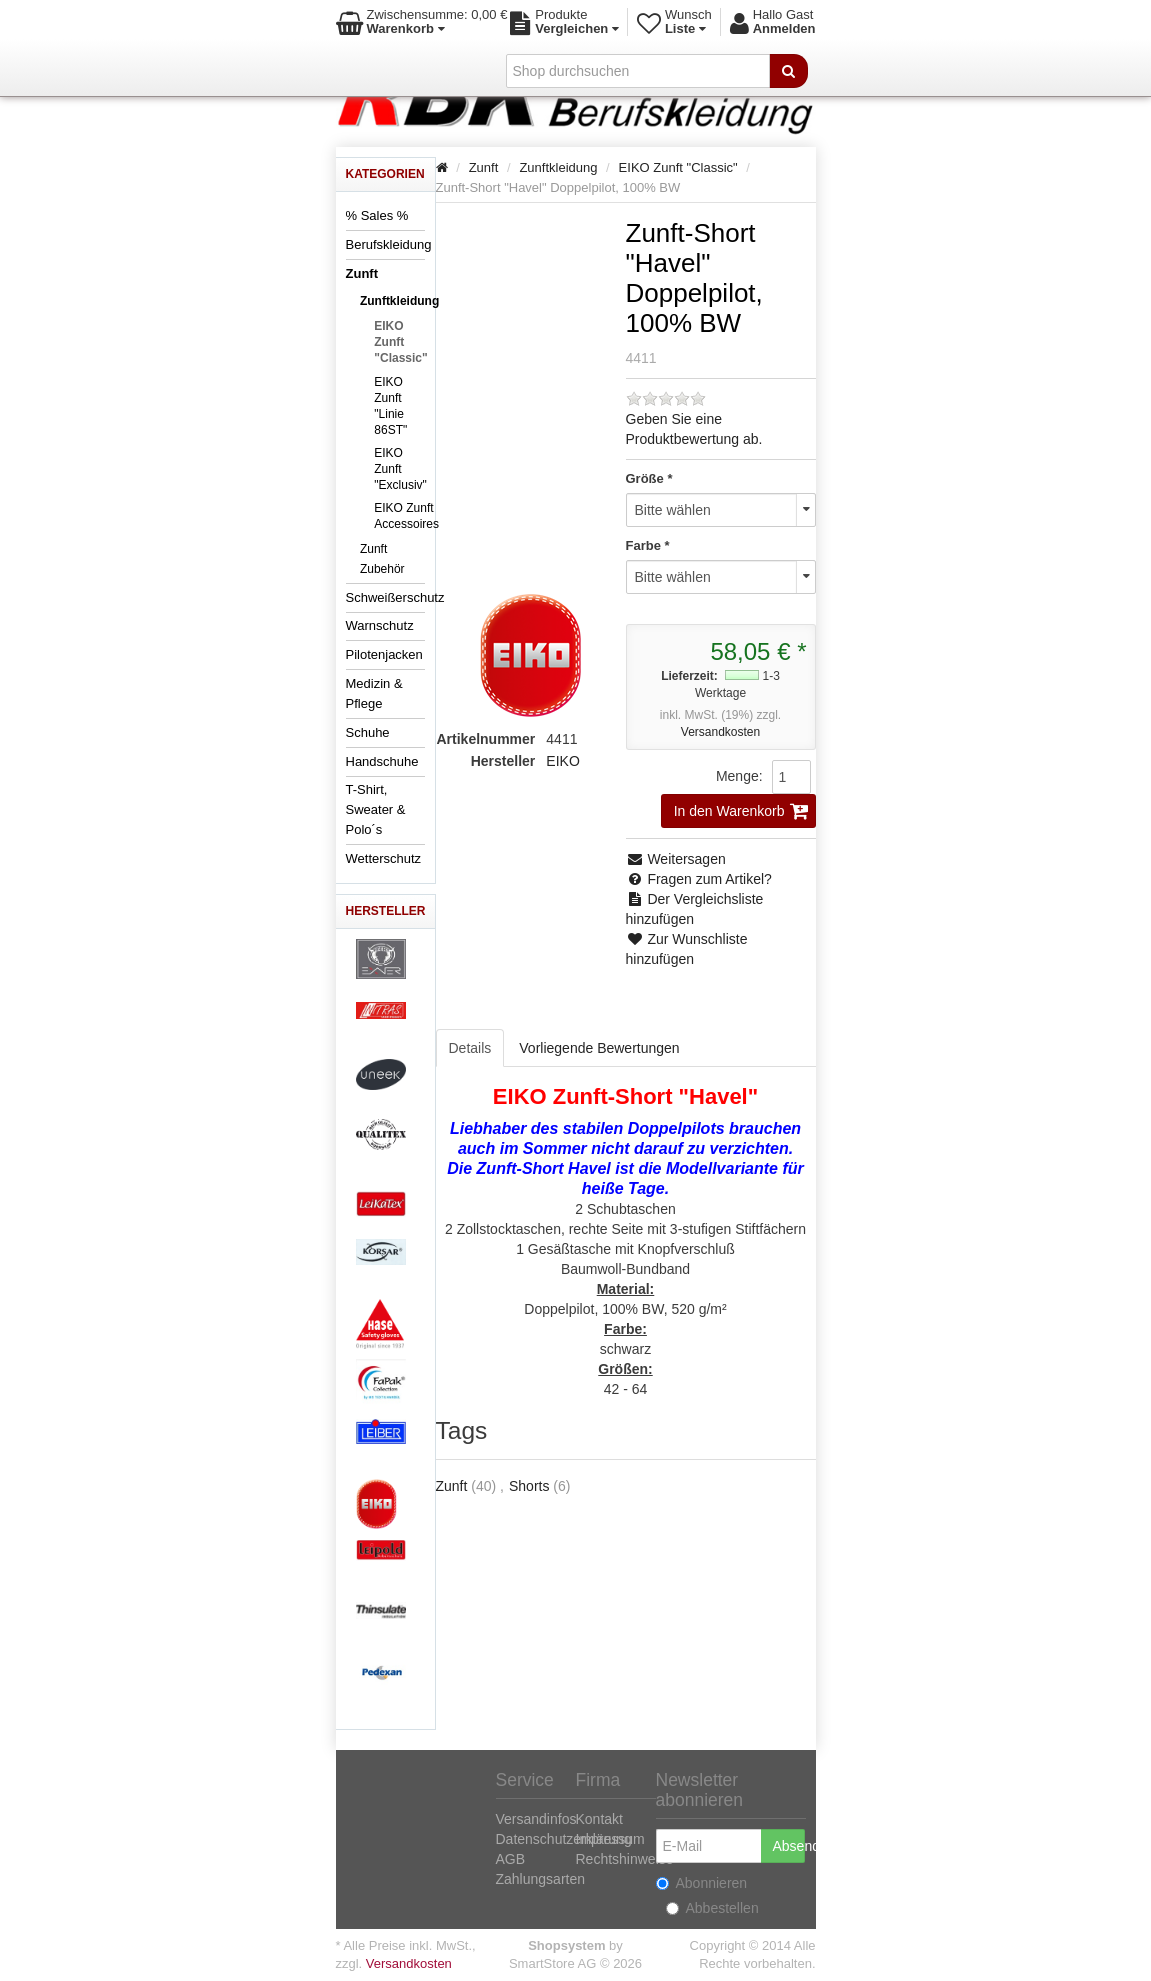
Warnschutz (380, 625)
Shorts (529, 1486)
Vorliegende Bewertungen (599, 1048)
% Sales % (377, 215)
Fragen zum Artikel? (699, 879)
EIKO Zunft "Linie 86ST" (390, 406)
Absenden (789, 1846)
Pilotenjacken (384, 654)
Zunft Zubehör (382, 559)
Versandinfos (536, 1819)
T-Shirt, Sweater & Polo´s (376, 809)
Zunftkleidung (399, 301)
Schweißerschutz (395, 597)
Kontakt (599, 1819)
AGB (511, 1859)
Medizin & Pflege (374, 693)
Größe (645, 478)
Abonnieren (702, 1883)
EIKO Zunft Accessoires (406, 516)
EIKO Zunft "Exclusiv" (400, 469)
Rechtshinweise (625, 1859)
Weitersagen (676, 859)
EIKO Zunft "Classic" (400, 342)
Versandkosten (720, 732)
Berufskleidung (389, 244)
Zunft (362, 273)
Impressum (610, 1839)
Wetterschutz (384, 858)
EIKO (562, 761)
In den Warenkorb (741, 811)
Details (470, 1048)
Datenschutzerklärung (564, 1839)
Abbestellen (712, 1908)
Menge (737, 776)
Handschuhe (382, 761)
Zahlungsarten (541, 1879)
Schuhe (368, 732)
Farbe (643, 545)
